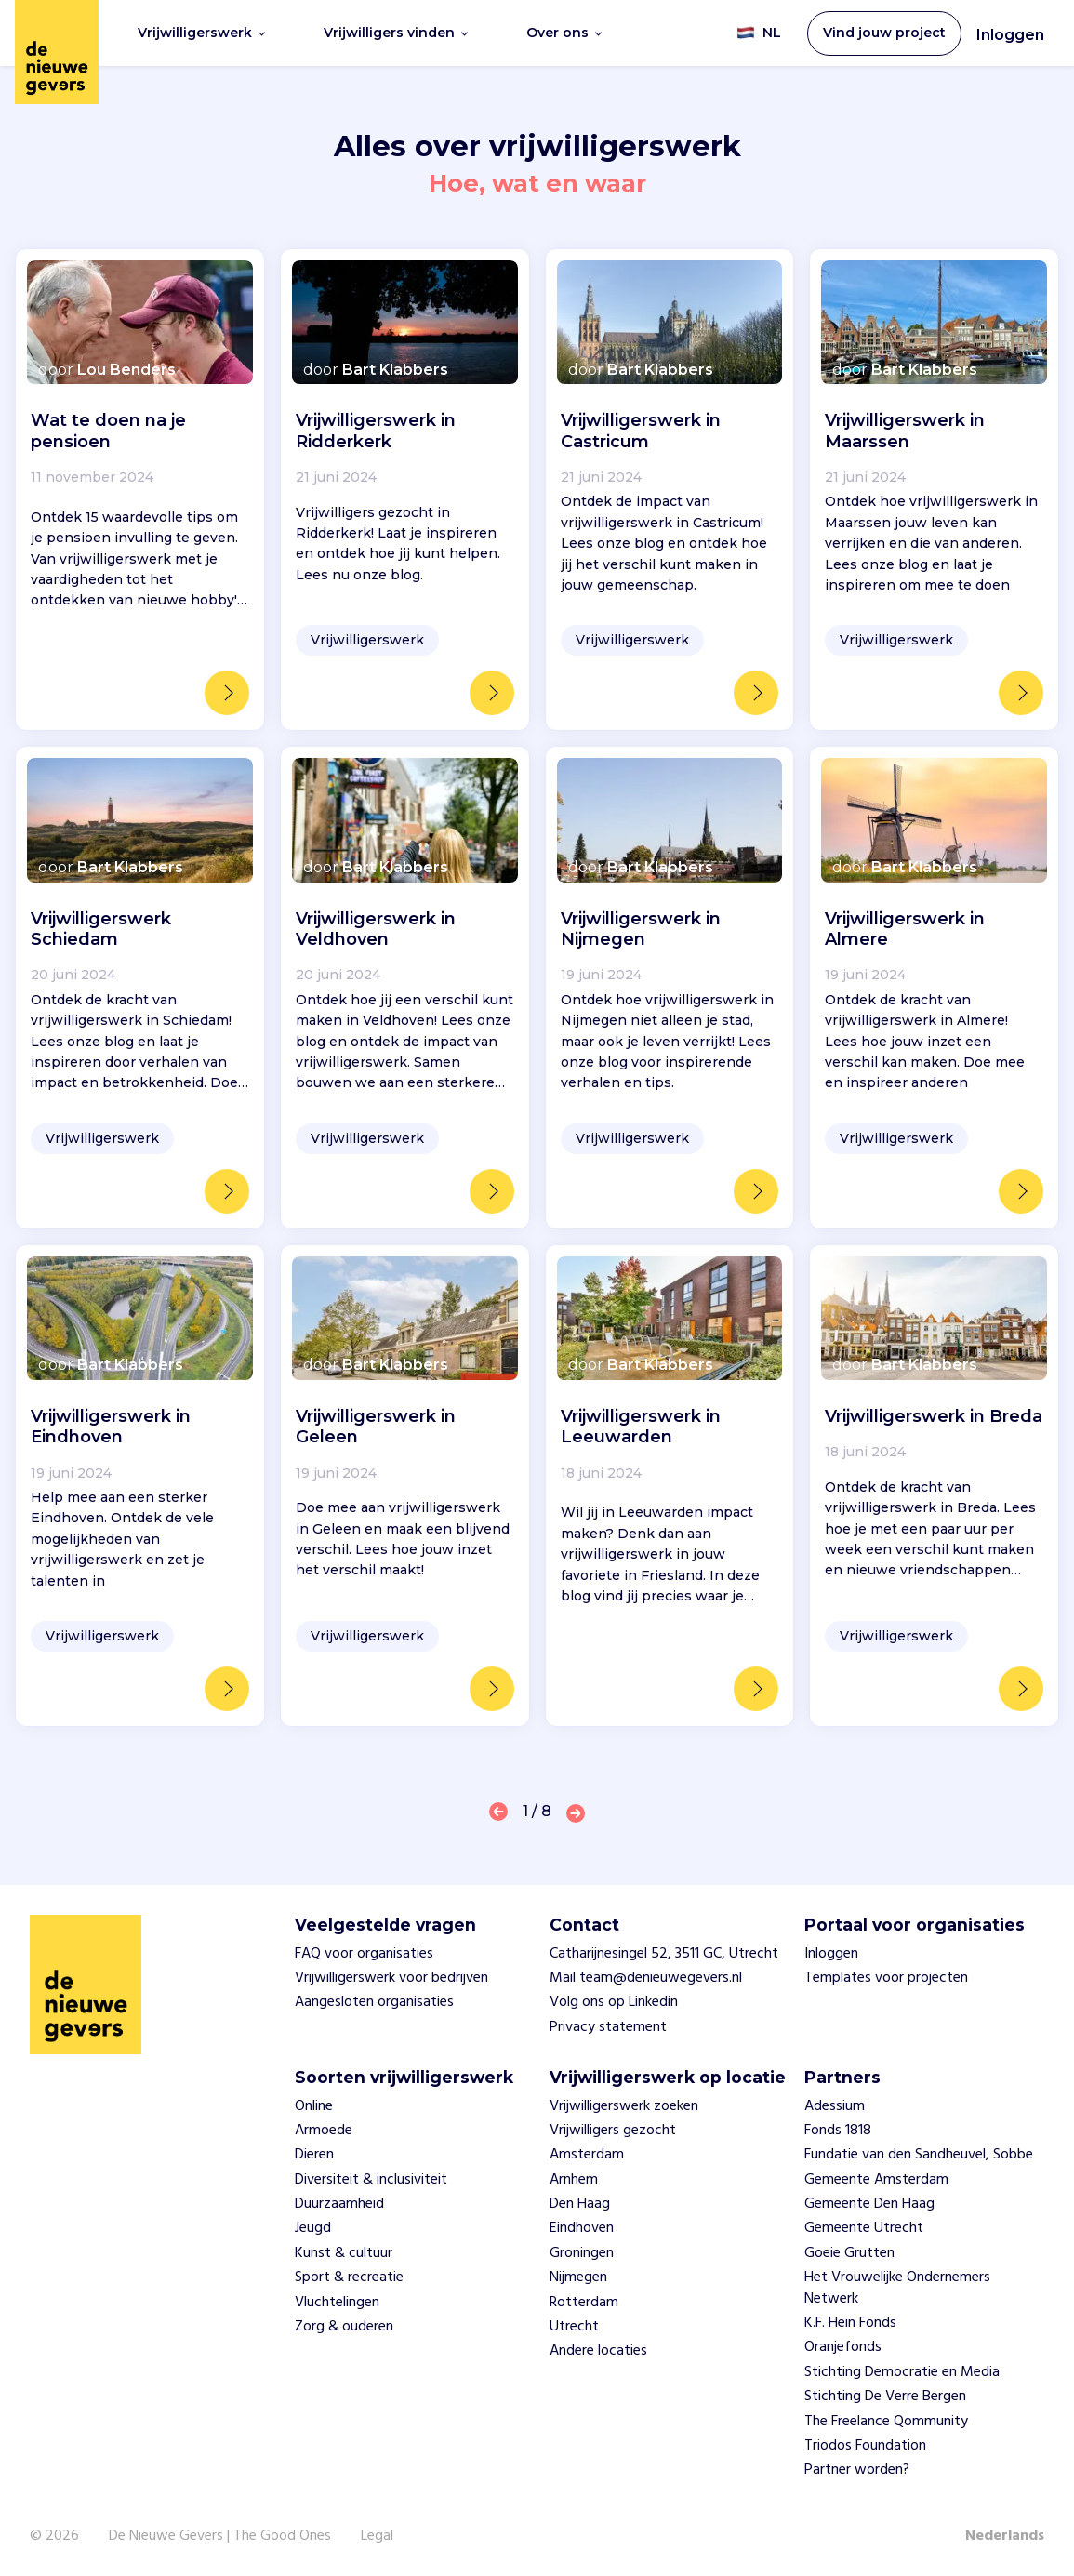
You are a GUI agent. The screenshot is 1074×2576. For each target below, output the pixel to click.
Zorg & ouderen (344, 2327)
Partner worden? (856, 2470)
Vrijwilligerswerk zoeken (624, 2106)
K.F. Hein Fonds (850, 2323)
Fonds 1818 (837, 2130)
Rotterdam (584, 2303)
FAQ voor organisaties (364, 1954)
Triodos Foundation (865, 2446)
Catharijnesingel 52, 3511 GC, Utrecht (664, 1954)
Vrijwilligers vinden (396, 32)
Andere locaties (598, 2351)
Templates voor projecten (886, 1978)
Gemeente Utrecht (863, 2228)
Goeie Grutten (849, 2253)
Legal (377, 2536)
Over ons (564, 32)
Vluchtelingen (337, 2303)
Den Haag (580, 2204)
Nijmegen (578, 2277)
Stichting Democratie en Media (902, 2372)
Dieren (314, 2155)
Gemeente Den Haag (869, 2204)
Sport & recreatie (349, 2277)
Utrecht (574, 2327)
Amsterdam (587, 2155)
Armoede (323, 2130)
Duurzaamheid (339, 2204)
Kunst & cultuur (343, 2253)
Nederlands (1004, 2536)
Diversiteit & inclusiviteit (371, 2180)
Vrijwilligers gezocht (613, 2130)
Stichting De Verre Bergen (885, 2396)
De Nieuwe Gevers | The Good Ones (220, 2536)
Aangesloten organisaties (374, 2002)
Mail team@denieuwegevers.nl (646, 1978)
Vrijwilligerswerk (201, 32)
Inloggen (1010, 35)
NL (758, 33)
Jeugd (313, 2228)
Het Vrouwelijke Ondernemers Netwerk (897, 2287)
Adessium (834, 2106)
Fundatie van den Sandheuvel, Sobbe (918, 2155)
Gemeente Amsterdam (876, 2180)
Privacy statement (608, 2027)
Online (314, 2106)
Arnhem (574, 2180)
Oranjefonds (843, 2347)
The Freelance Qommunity (886, 2422)
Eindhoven (582, 2228)
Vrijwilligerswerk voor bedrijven (391, 1978)
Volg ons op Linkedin (614, 2002)
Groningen (582, 2253)
